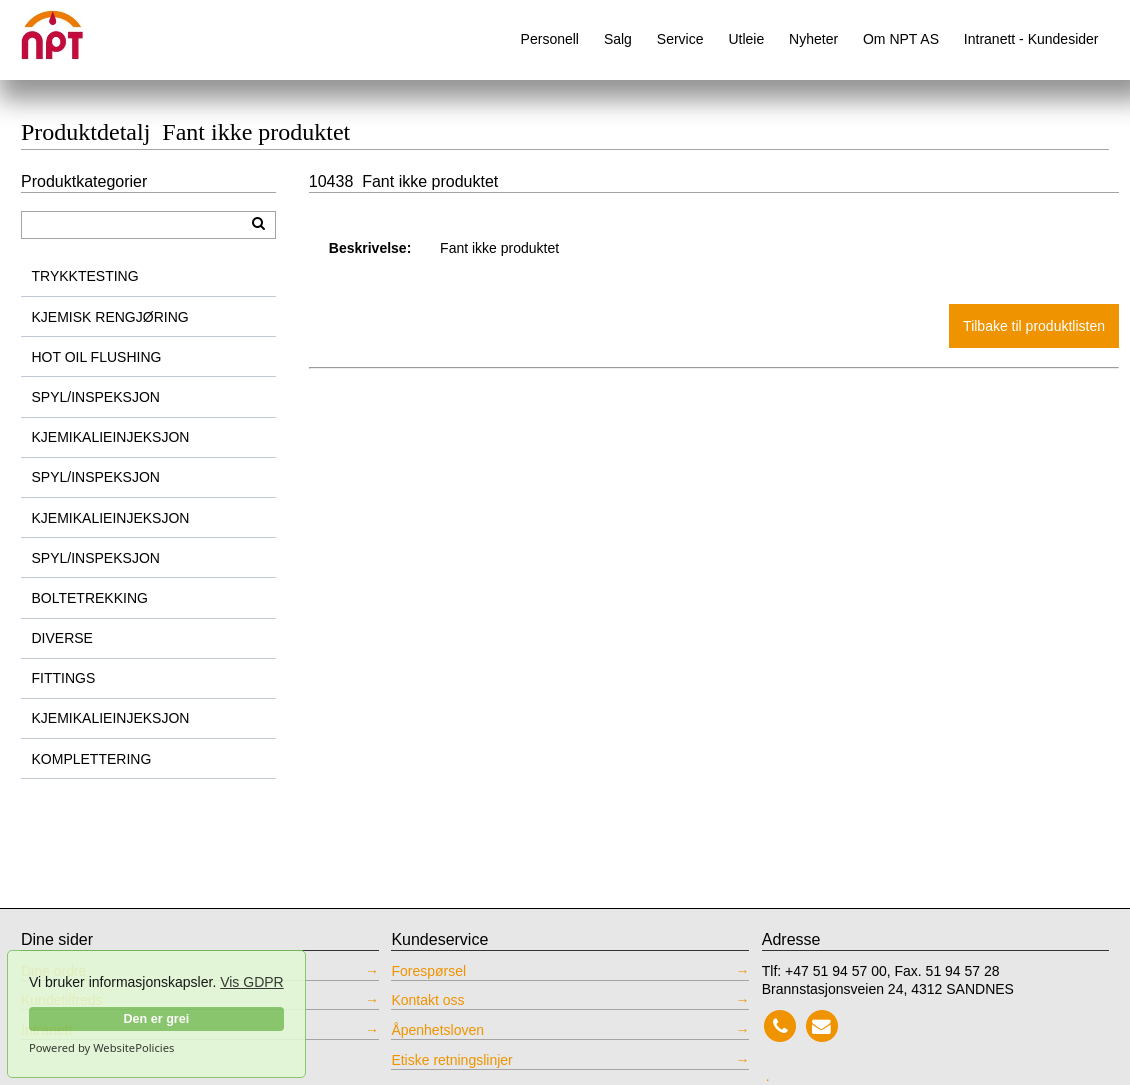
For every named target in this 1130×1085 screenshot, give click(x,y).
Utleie (746, 39)
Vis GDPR (252, 982)
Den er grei (156, 1019)
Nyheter (813, 39)
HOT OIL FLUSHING (97, 357)
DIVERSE (62, 638)
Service (680, 39)
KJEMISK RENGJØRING (110, 317)
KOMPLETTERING (92, 759)
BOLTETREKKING (90, 598)
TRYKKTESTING (85, 276)
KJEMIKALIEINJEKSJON (111, 437)
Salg (618, 39)
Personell (550, 39)
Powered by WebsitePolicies (101, 1048)
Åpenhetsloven (437, 1030)
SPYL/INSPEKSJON (96, 397)
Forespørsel (428, 971)
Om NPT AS (901, 39)
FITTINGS (64, 678)
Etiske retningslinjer (451, 1060)
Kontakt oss (427, 1000)
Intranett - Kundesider (1031, 39)
